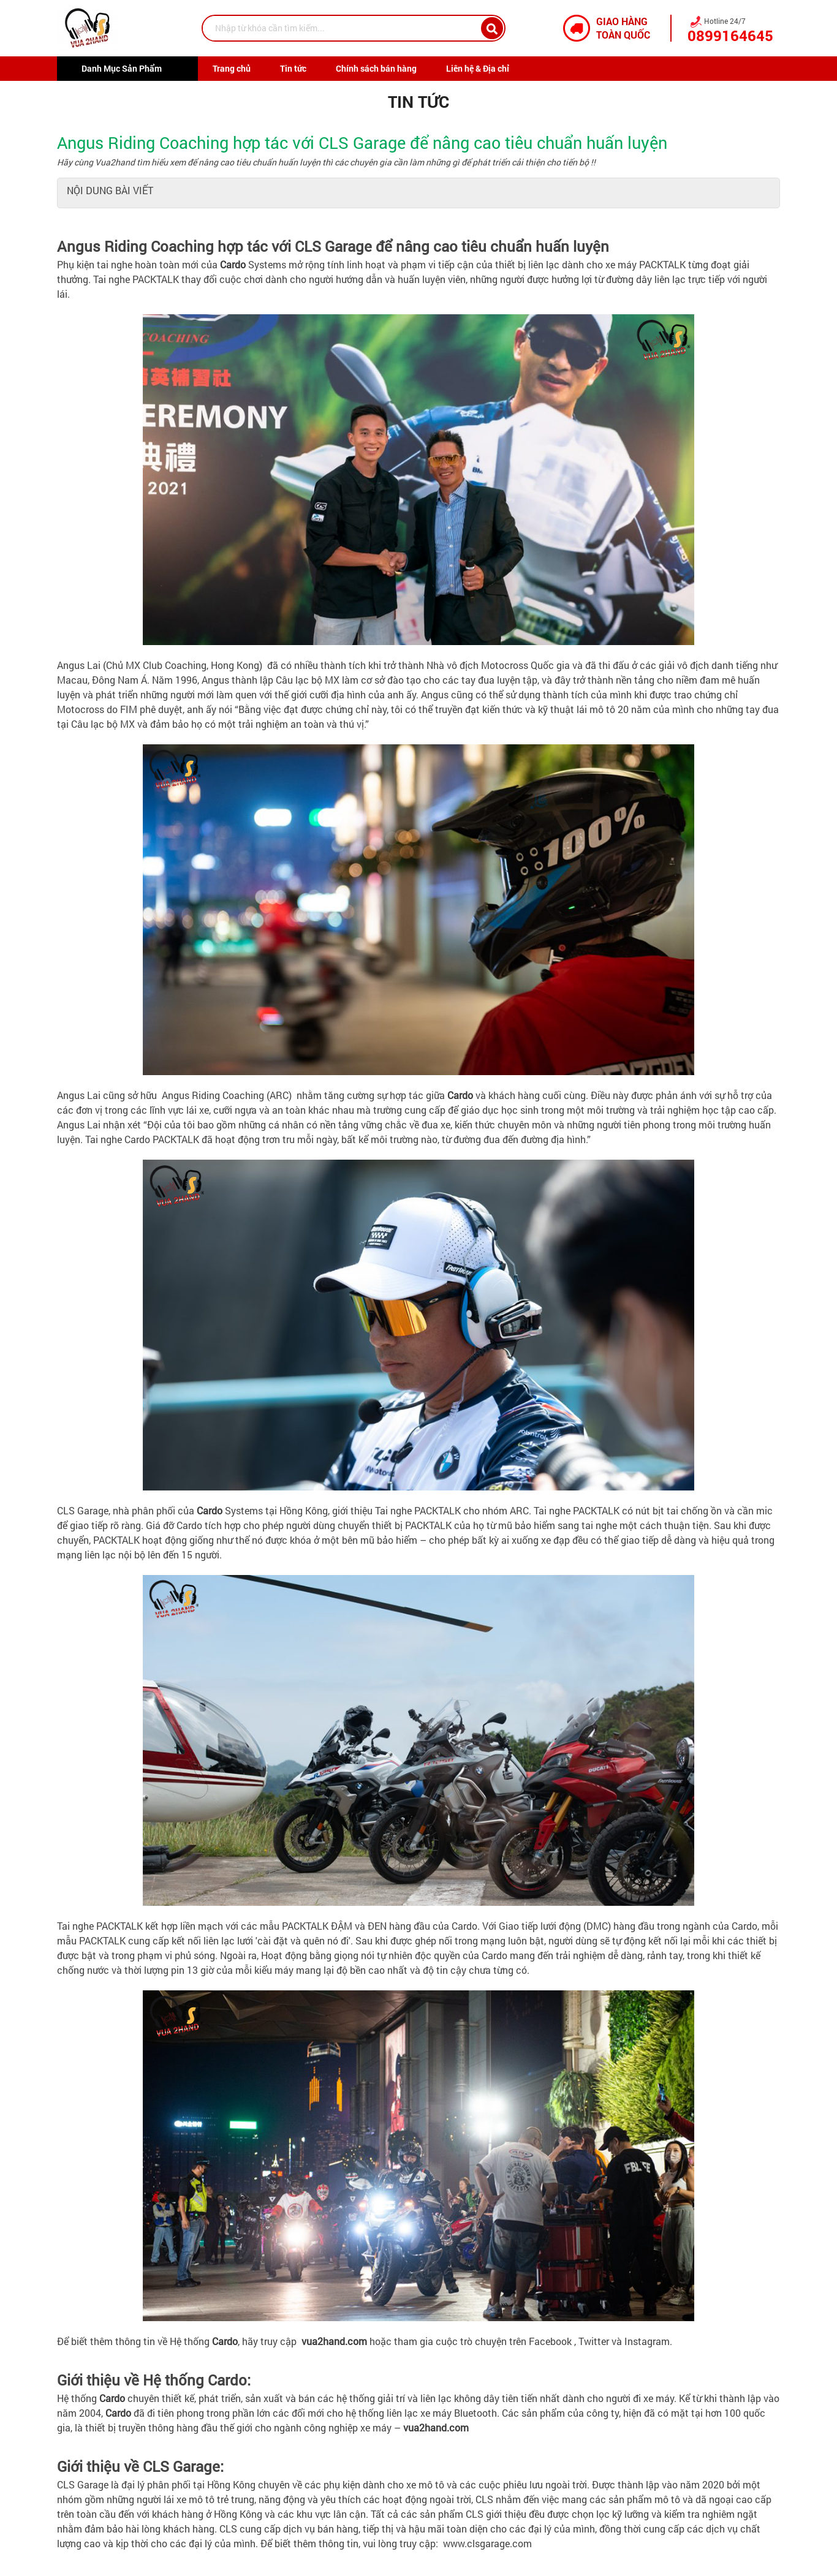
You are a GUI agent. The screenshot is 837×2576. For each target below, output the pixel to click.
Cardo (233, 264)
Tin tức (293, 68)
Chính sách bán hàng (376, 68)
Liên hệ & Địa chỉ (477, 68)
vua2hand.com (436, 2427)
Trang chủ (232, 68)
